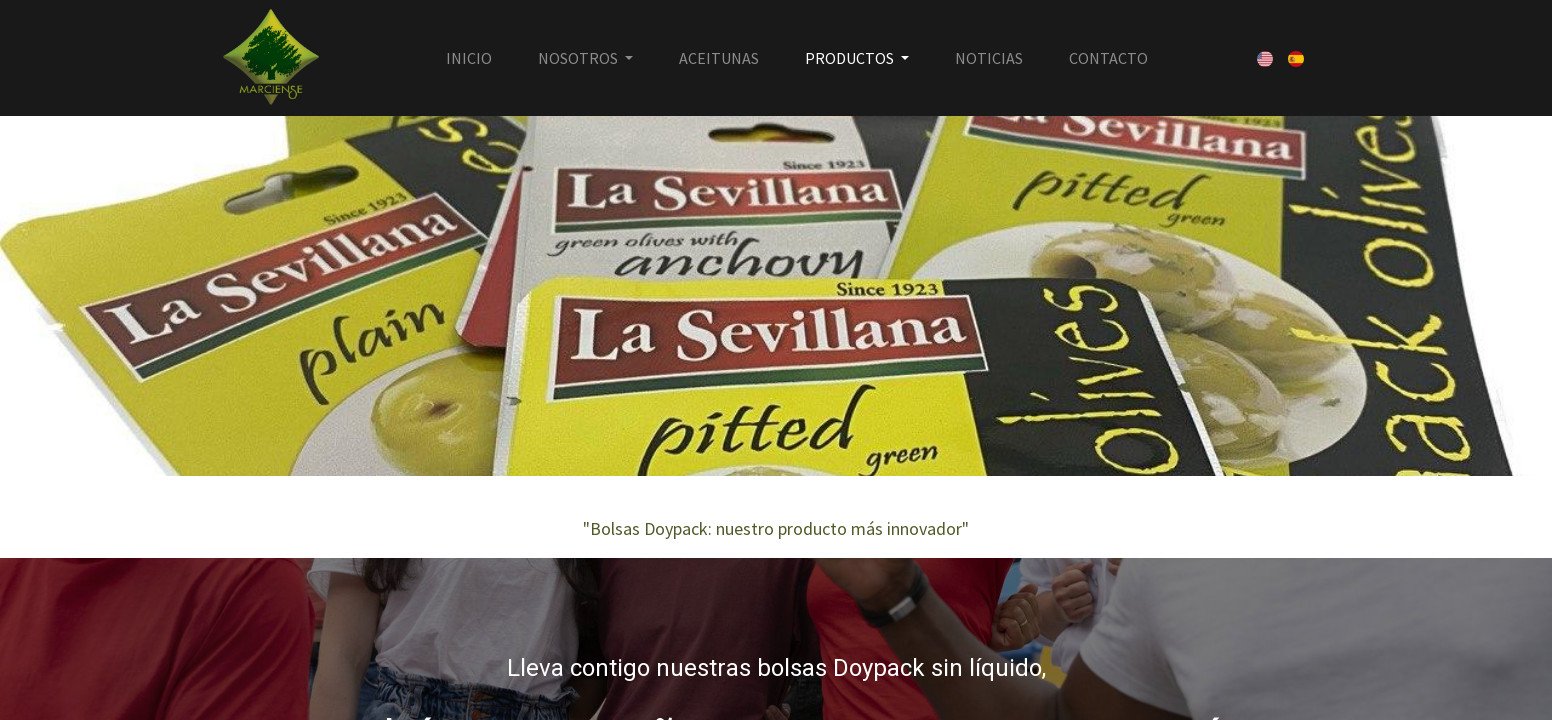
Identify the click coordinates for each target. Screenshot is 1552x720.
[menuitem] (469, 58)
